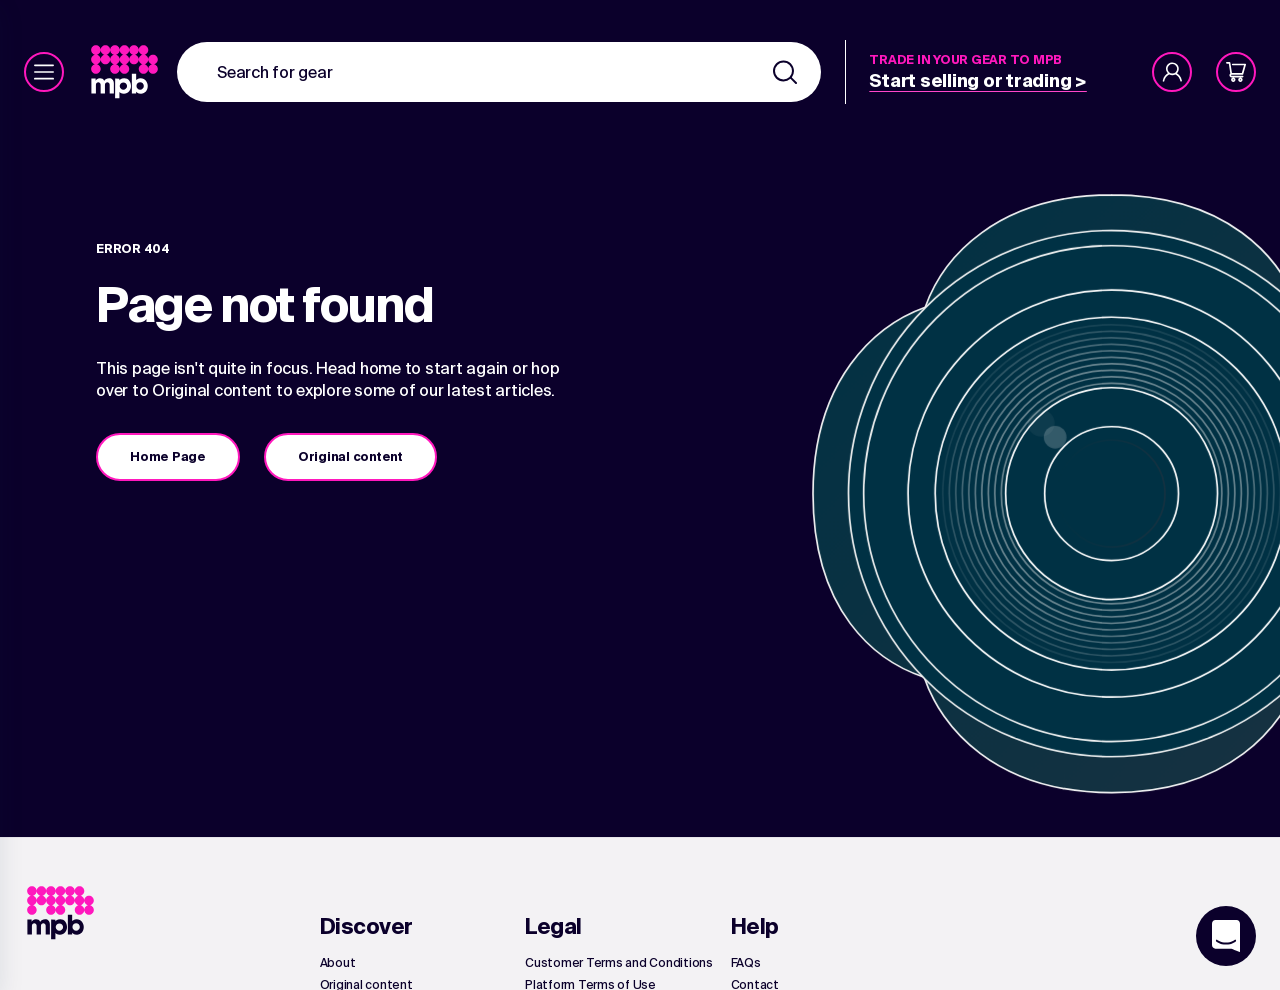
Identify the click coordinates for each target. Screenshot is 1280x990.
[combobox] (499, 72)
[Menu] (44, 72)
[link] (126, 72)
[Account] (1172, 72)
